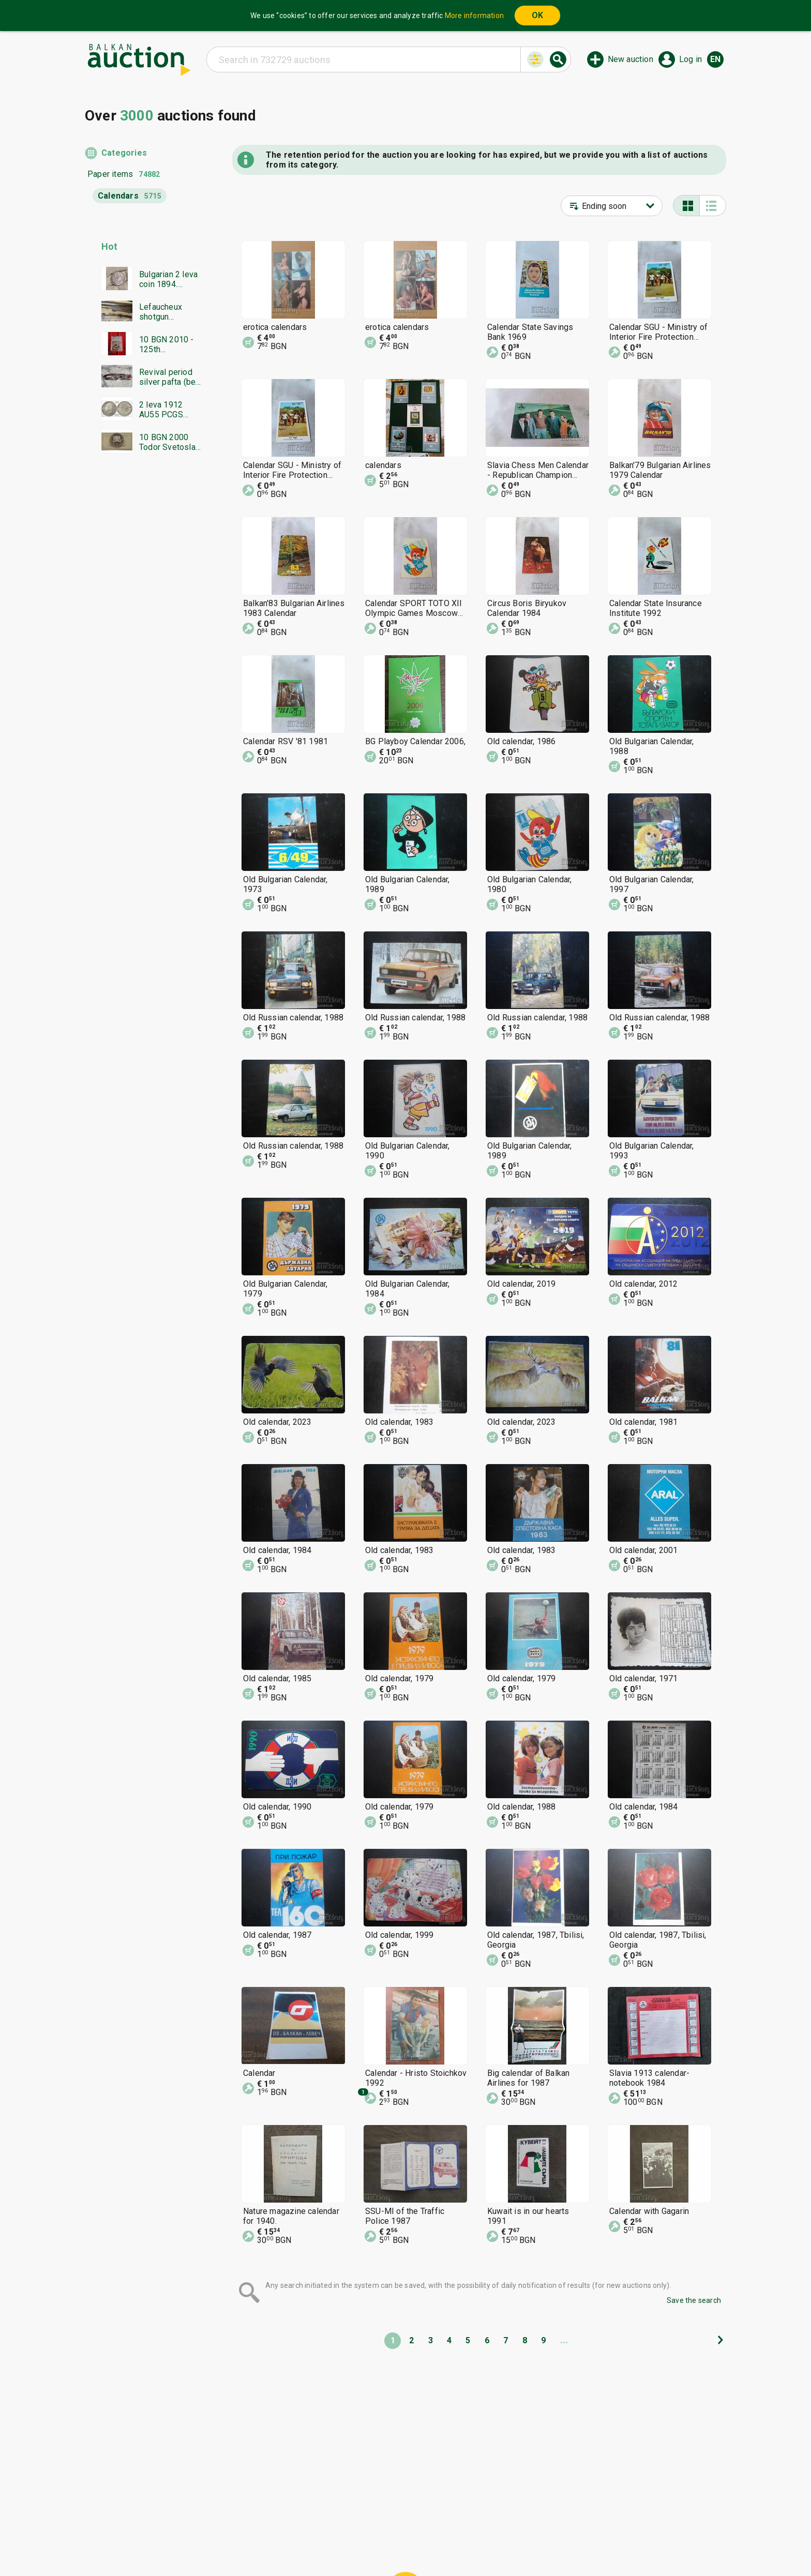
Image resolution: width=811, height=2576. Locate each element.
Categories (124, 153)
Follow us (472, 2543)
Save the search (694, 2300)
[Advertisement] (143, 660)
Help (403, 2523)
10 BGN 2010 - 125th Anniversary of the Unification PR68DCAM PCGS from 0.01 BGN (169, 344)
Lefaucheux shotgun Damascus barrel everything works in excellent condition (160, 312)
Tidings (323, 2543)
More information (474, 15)
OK (537, 15)
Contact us (413, 2543)
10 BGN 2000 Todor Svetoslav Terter (169, 442)
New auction (630, 59)
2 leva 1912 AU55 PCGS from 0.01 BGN (166, 409)
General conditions (458, 2523)
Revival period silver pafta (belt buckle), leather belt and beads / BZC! (170, 377)
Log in (690, 59)
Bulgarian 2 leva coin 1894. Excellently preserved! (168, 279)
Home (318, 2523)
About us (365, 2543)
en (715, 59)
